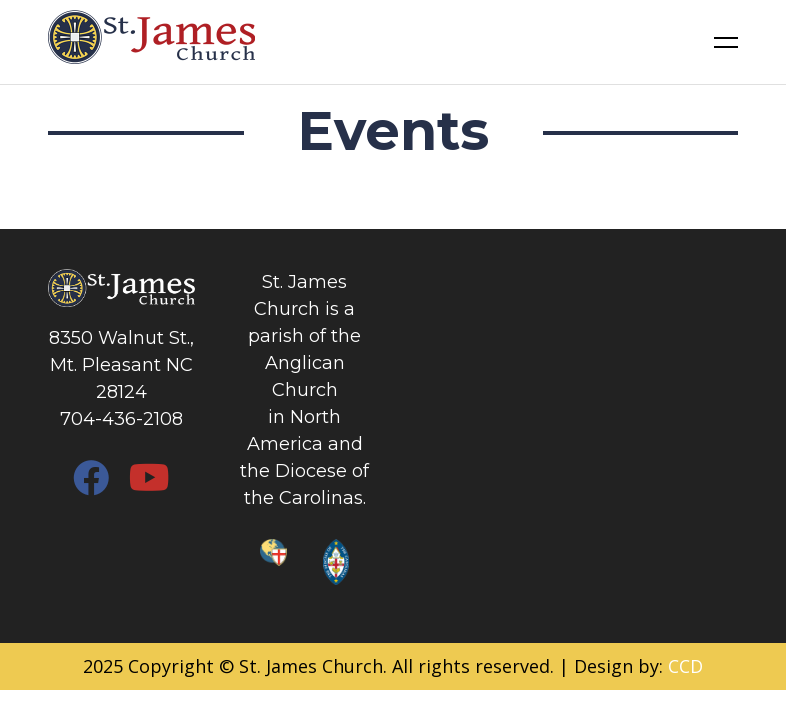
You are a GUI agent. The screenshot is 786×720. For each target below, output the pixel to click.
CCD (685, 666)
